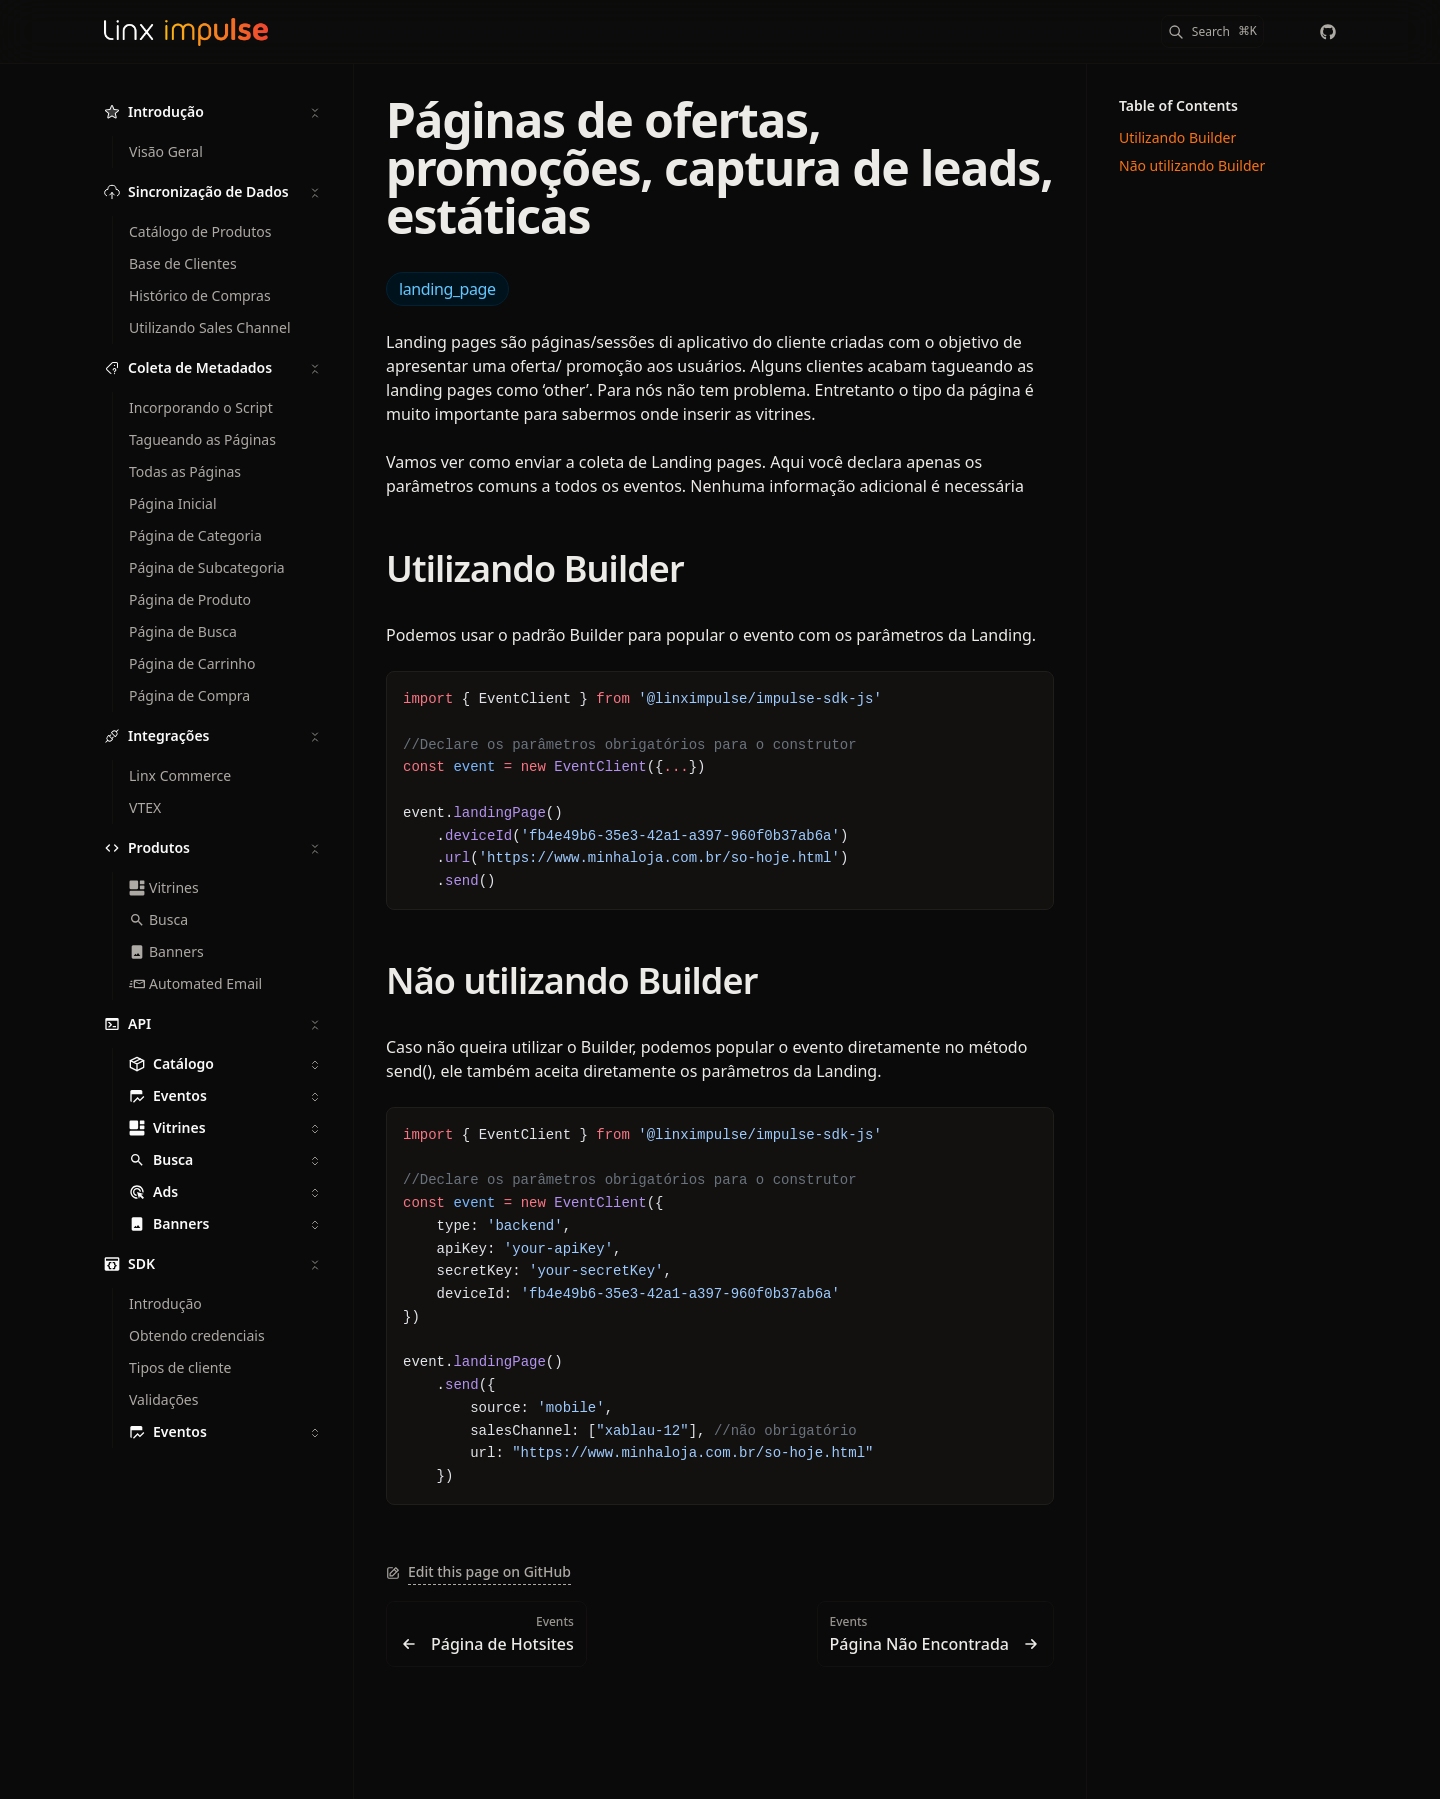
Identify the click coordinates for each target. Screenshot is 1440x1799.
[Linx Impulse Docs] (186, 32)
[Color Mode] (1288, 32)
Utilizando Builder (535, 568)
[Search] (1212, 31)
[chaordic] (1328, 32)
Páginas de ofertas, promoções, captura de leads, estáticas (719, 167)
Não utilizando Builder (571, 980)
